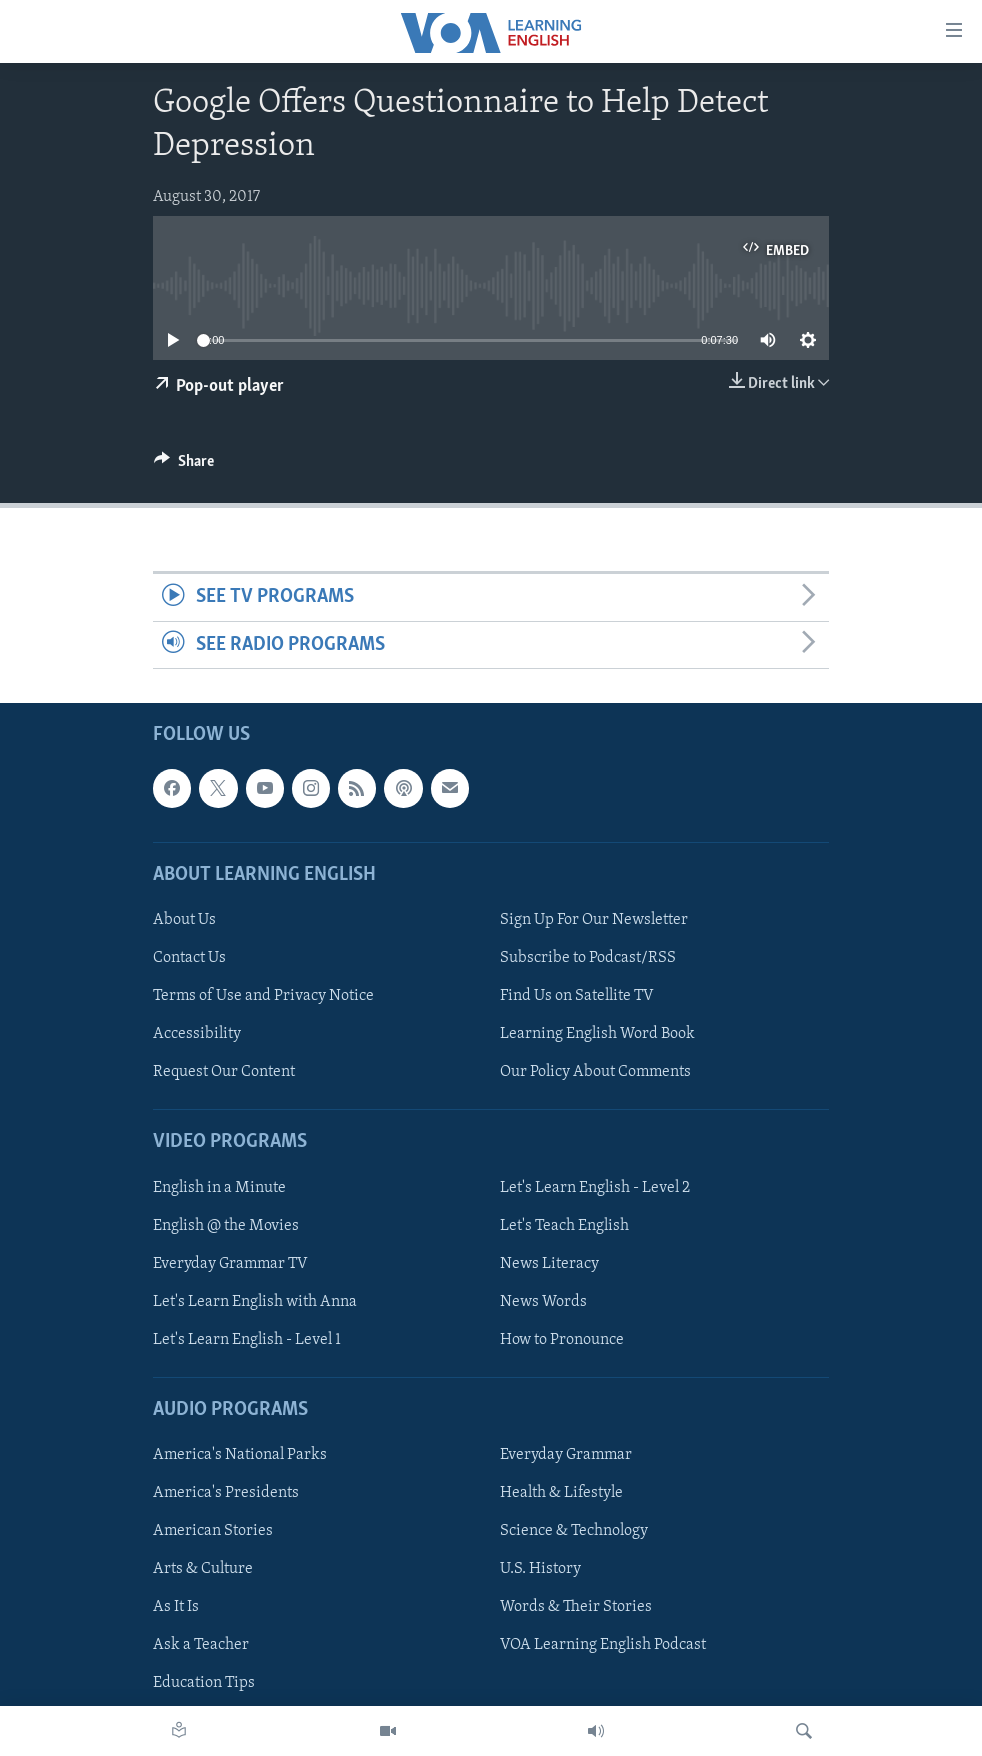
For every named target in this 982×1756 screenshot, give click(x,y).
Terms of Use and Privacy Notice (263, 996)
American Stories (213, 1531)
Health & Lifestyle (561, 1493)
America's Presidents (226, 1493)
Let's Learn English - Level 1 (247, 1340)
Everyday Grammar (566, 1455)
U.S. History (540, 1569)
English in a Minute (219, 1188)
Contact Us (189, 958)
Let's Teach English (564, 1226)
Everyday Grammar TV (230, 1264)
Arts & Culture (203, 1569)
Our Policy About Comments (595, 1072)
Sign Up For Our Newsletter (594, 920)
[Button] (184, 466)
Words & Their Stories (576, 1607)
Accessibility (197, 1034)
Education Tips (204, 1683)
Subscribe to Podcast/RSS (588, 958)
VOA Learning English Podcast (603, 1645)
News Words (543, 1302)
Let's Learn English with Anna (255, 1302)
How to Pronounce (562, 1340)
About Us (184, 920)
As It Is (176, 1607)
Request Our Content (224, 1072)
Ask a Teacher (201, 1645)
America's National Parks (240, 1455)
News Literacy (549, 1264)
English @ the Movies (226, 1226)
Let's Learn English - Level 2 (595, 1188)
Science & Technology (574, 1531)
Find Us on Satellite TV (577, 996)
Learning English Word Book (597, 1034)
